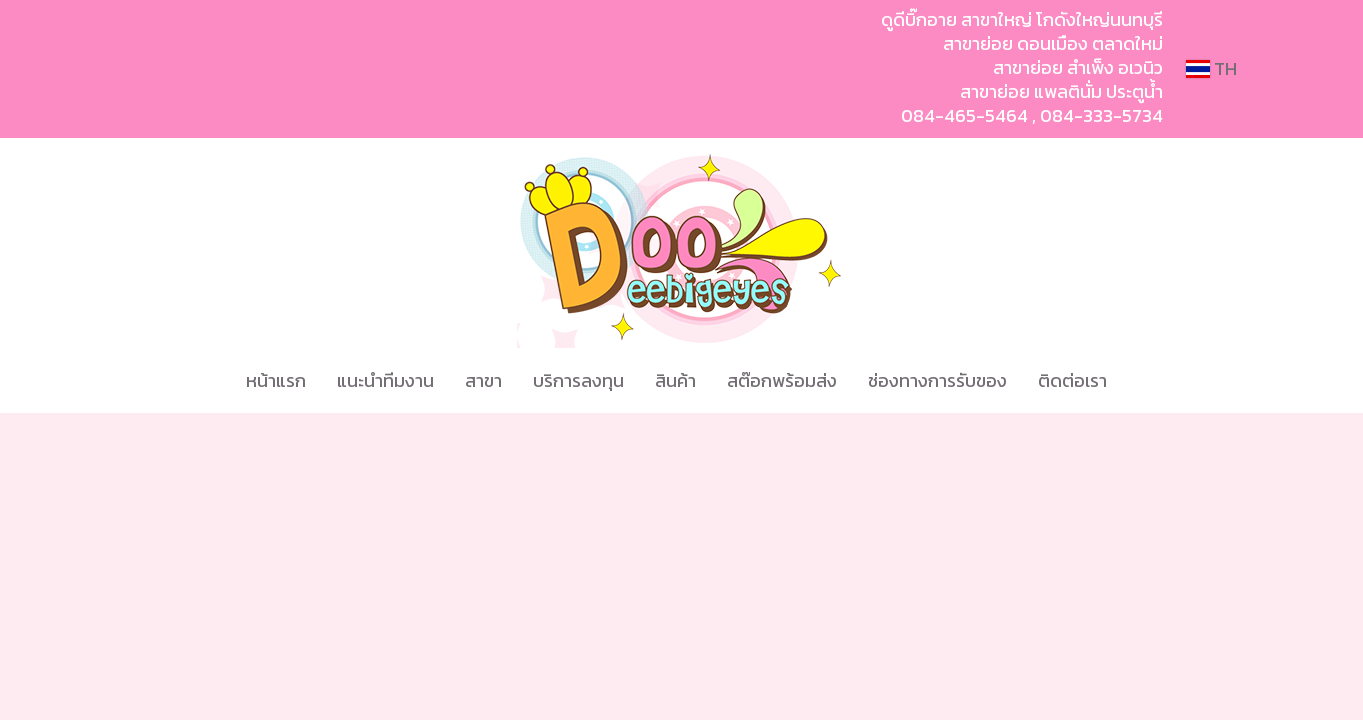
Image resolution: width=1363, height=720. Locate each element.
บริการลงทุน (578, 380)
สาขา (483, 380)
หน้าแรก (276, 380)
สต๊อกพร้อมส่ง (782, 380)
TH (1211, 68)
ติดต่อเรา (1072, 380)
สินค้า (675, 380)
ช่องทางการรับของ (937, 380)
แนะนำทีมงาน (385, 380)
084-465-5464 (964, 115)
